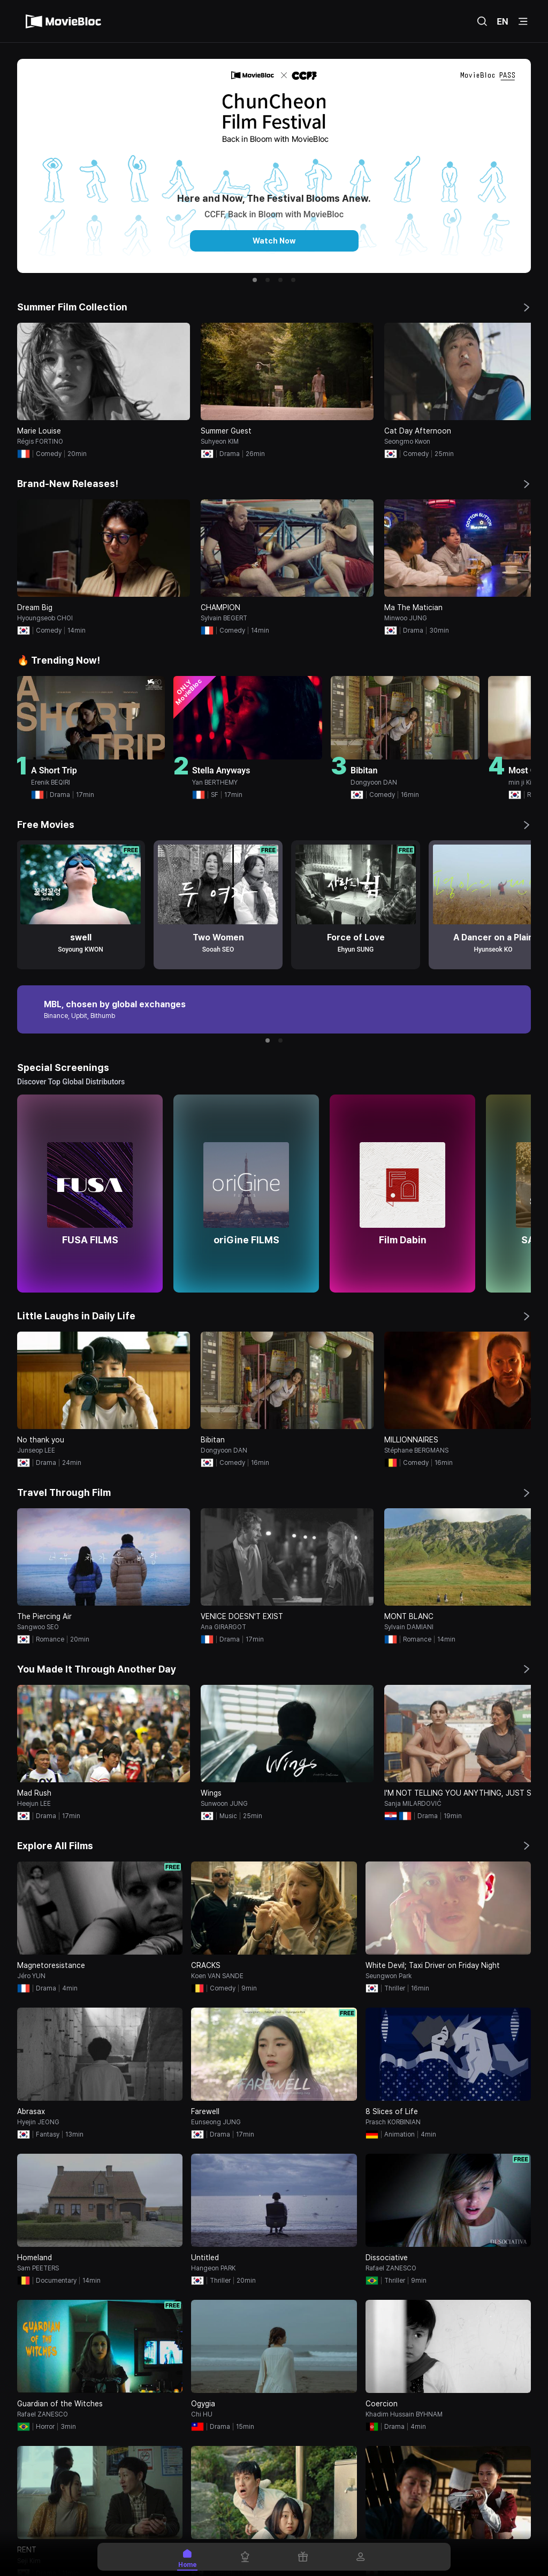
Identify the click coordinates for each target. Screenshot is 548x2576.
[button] (255, 280)
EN (502, 21)
